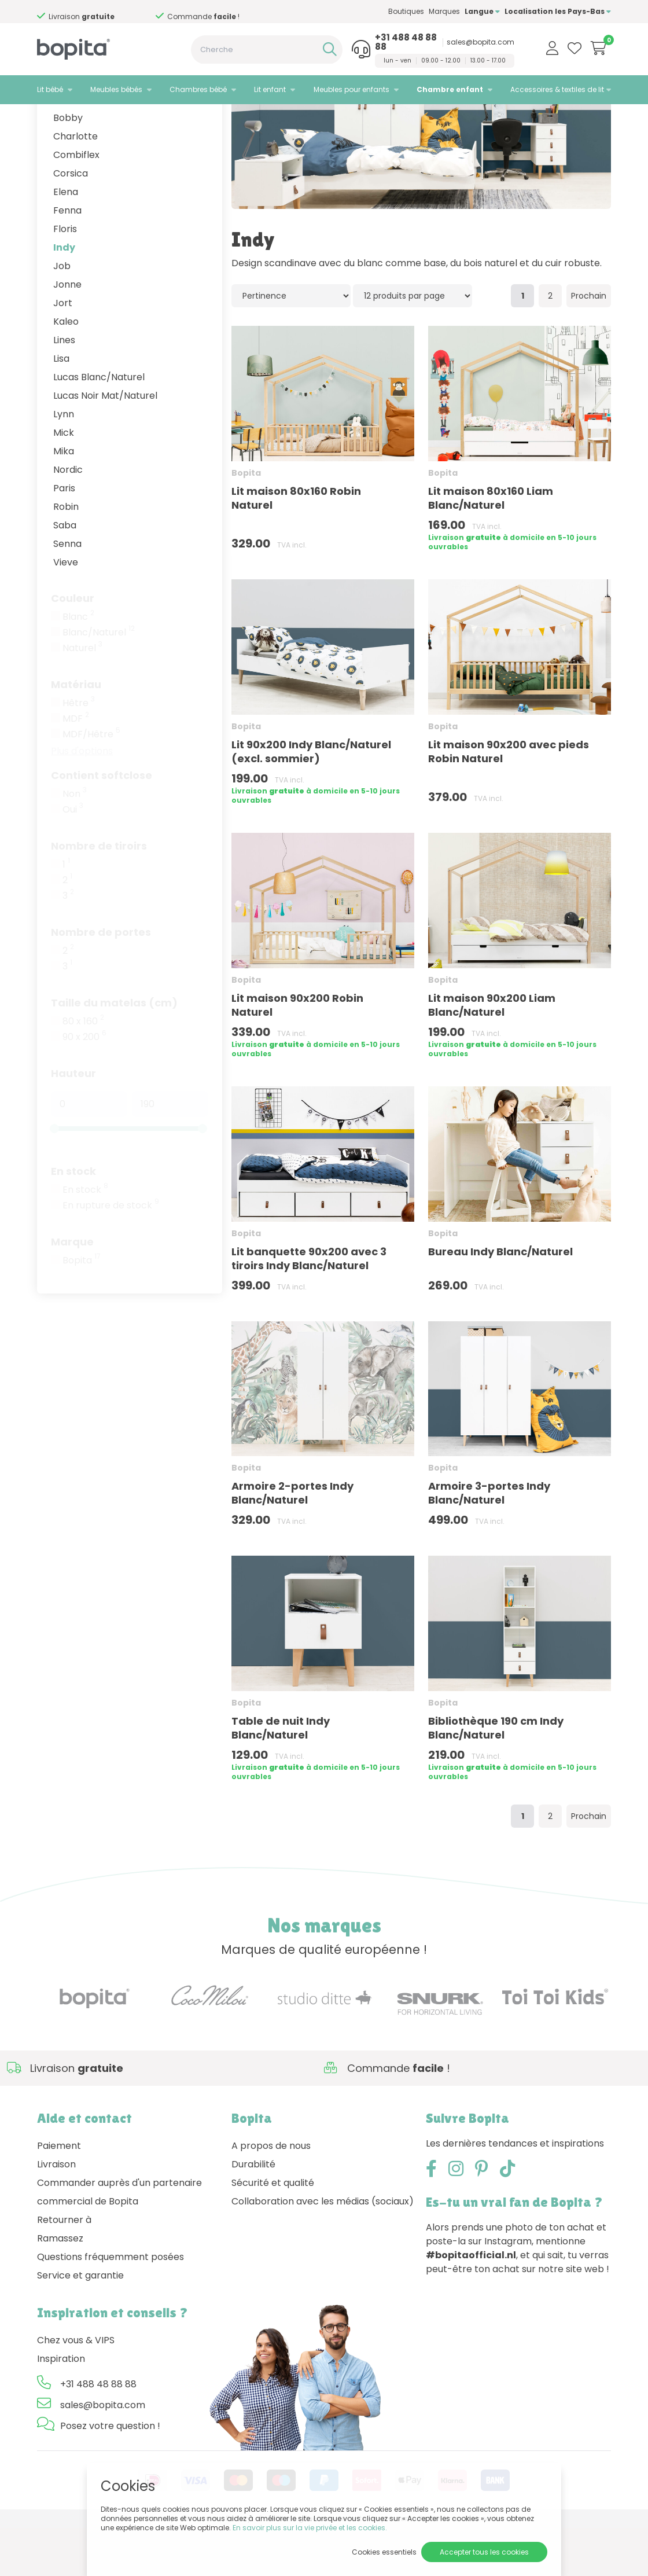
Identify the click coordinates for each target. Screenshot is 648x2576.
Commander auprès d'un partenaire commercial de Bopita (119, 2240)
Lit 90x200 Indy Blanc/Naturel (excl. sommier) (311, 799)
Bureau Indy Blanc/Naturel (500, 1299)
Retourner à (64, 2267)
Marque (72, 1290)
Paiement (59, 2193)
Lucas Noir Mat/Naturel (105, 443)
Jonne (67, 332)
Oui (72, 857)
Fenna (67, 258)
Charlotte (75, 184)
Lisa (61, 406)
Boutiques (406, 11)
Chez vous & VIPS (76, 2388)
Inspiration (61, 2406)
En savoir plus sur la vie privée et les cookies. (310, 2528)
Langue (482, 11)
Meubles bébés (116, 89)
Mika (63, 499)
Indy (64, 295)
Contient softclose (101, 823)
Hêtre (78, 751)
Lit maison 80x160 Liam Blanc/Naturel (490, 546)
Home (48, 119)
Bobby (68, 165)
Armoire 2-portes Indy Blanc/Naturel (292, 1541)
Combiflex (76, 203)
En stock (73, 1219)
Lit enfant (270, 89)
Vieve (65, 610)
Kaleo (66, 369)
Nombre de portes (101, 980)
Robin (66, 554)
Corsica (70, 221)
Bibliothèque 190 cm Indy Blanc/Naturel (496, 1776)
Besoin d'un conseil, (106, 12)
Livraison (56, 2212)
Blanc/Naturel (98, 680)
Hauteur (73, 1121)
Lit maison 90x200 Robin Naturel (297, 1053)
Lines (64, 388)
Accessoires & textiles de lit (557, 89)
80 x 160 (83, 1069)
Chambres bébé (198, 89)
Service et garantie (80, 2323)
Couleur (72, 646)
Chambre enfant (450, 89)
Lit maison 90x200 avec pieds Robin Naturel (508, 799)
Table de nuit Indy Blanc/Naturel (280, 1776)
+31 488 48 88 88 (406, 42)
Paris (64, 536)
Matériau (76, 732)
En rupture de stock (110, 1253)
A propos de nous (271, 2193)
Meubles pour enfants (351, 89)
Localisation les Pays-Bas (558, 11)
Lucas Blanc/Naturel (99, 425)
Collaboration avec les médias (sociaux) (322, 2249)
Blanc (78, 665)
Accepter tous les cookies (484, 2552)
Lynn (63, 462)
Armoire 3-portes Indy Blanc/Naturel (489, 1541)
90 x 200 (84, 1085)
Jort (62, 351)
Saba (64, 573)
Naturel (82, 696)
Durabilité (253, 2212)
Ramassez (60, 2286)
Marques (444, 11)
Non (74, 842)
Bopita (81, 1308)
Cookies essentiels (384, 2552)
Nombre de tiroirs (99, 894)
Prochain (588, 344)
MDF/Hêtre (91, 782)
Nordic (68, 517)
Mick (63, 480)
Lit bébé (50, 89)
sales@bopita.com (480, 42)
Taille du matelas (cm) (114, 1050)
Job (62, 314)
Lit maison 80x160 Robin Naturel (296, 546)
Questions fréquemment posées (110, 2305)
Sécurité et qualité (272, 2230)
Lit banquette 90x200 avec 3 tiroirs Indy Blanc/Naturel (308, 1306)
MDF (75, 767)
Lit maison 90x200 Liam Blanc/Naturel (491, 1053)
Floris (65, 277)
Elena (65, 240)
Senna (67, 591)
